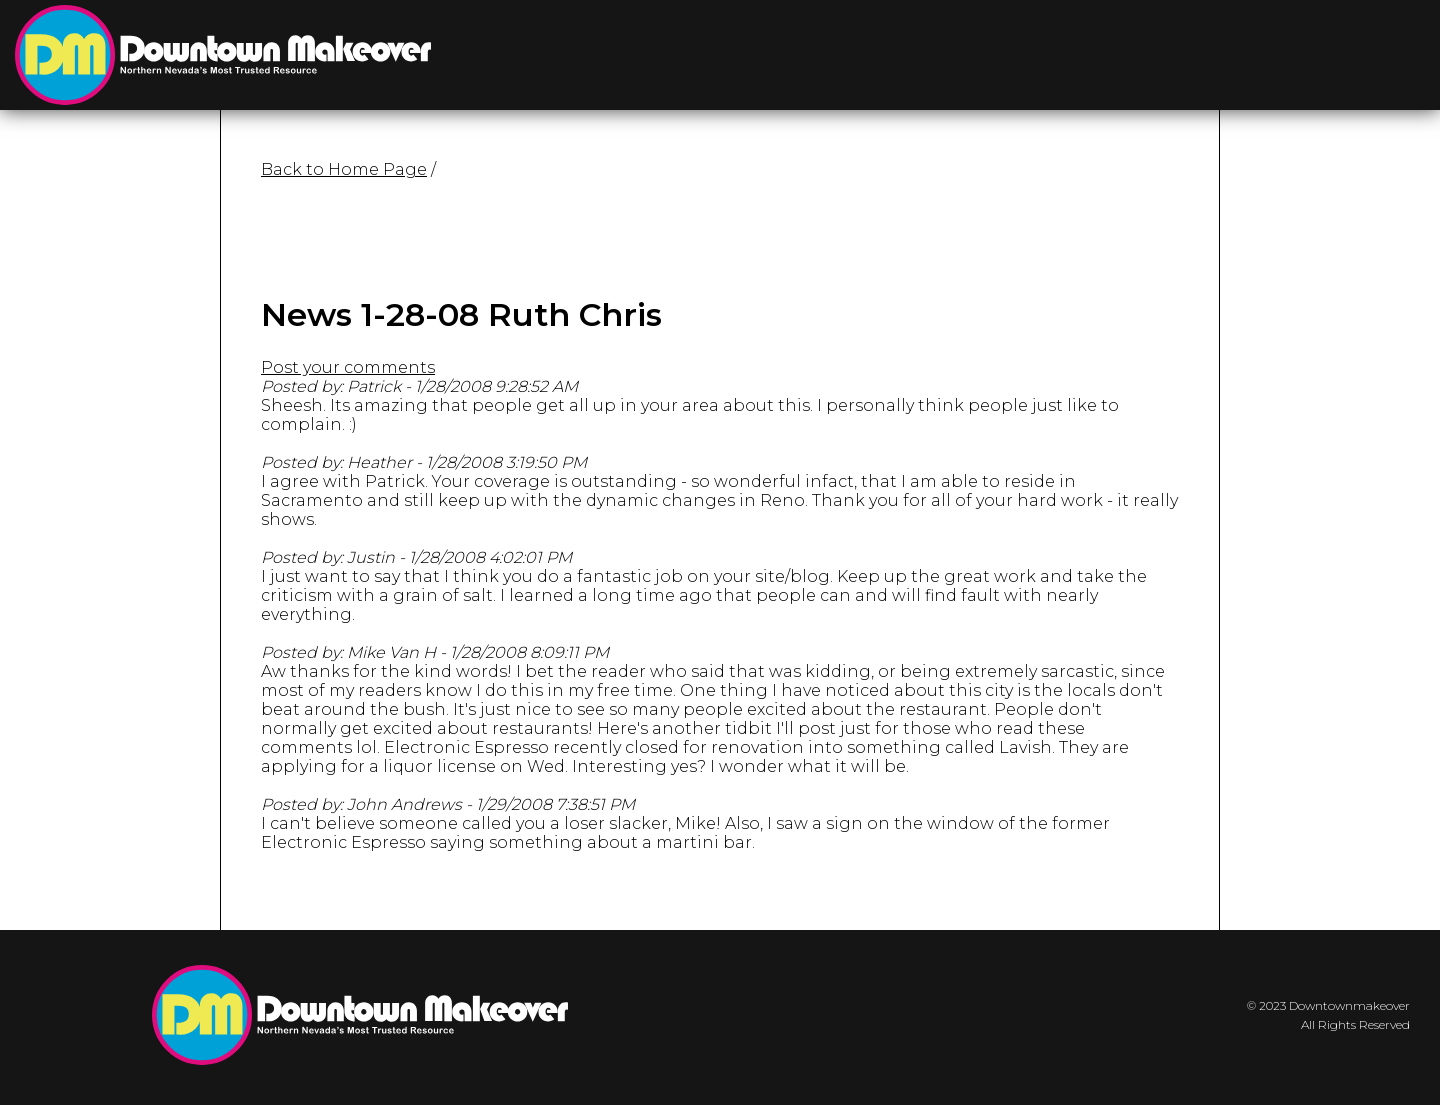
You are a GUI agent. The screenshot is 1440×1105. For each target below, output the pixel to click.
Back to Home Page (344, 169)
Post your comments (348, 367)
